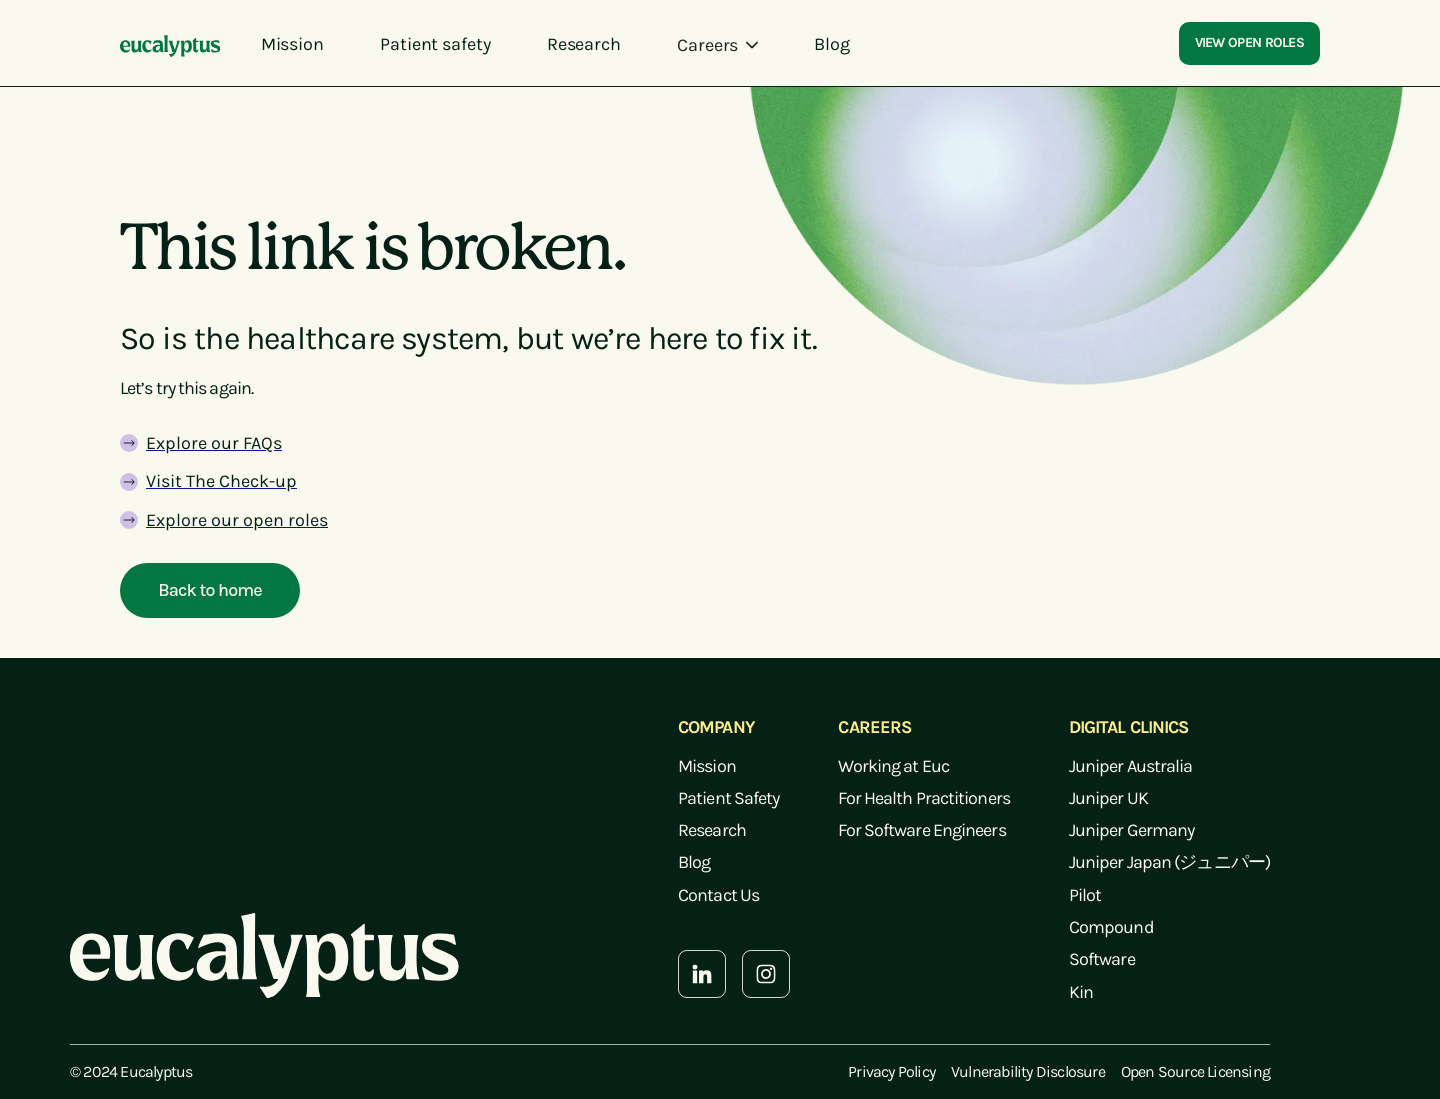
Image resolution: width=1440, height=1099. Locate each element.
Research (712, 830)
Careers (707, 45)
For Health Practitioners (923, 798)
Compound (1111, 927)
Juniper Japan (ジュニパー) (1169, 862)
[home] (170, 45)
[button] (717, 45)
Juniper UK (1108, 798)
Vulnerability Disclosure (1028, 1071)
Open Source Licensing (1195, 1071)
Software (1102, 959)
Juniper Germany (1132, 830)
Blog (694, 862)
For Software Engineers (921, 830)
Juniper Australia (1131, 766)
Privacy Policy (891, 1071)
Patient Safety (728, 798)
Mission (707, 766)
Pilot (1085, 895)
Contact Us (718, 895)
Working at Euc (893, 766)
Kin (1081, 992)
